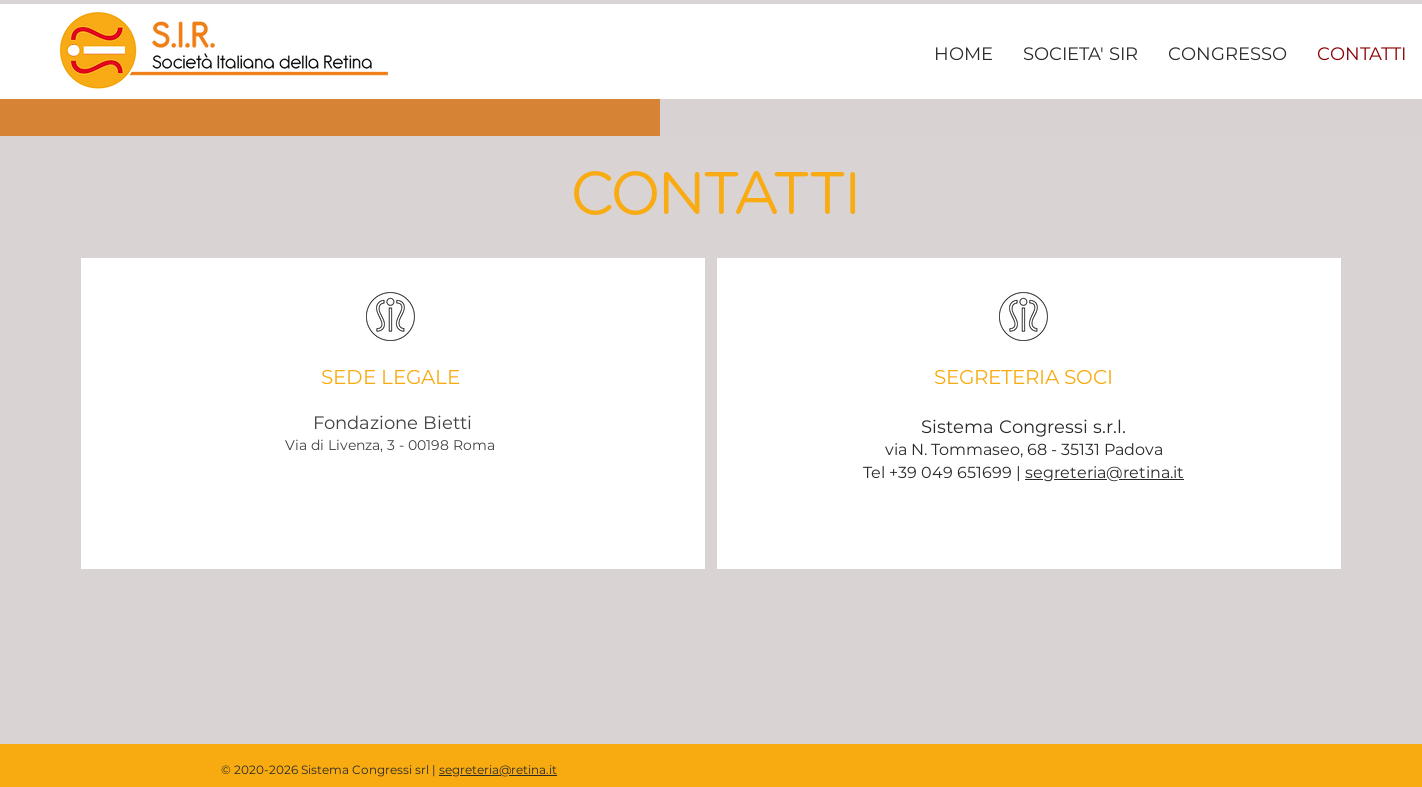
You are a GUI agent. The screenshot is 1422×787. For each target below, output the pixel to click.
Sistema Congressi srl (365, 769)
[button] (1080, 54)
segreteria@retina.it (1104, 472)
